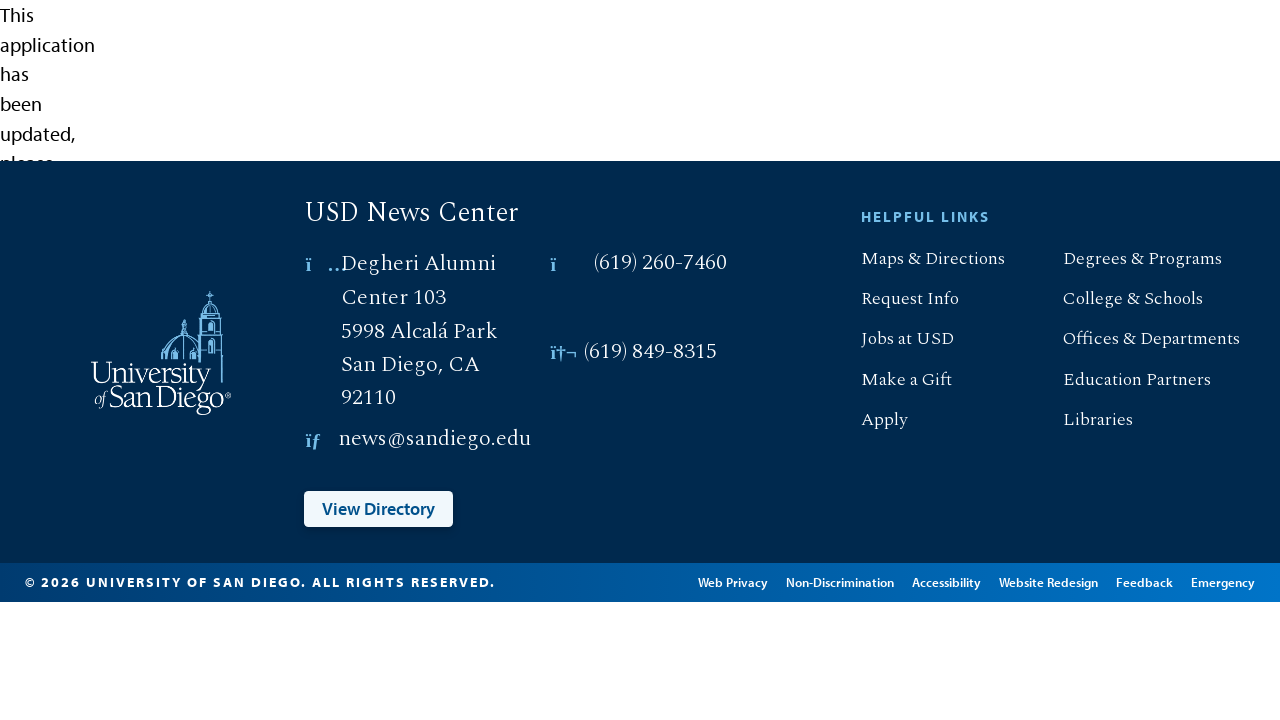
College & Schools (1116, 298)
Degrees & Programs (1126, 258)
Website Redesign (1076, 577)
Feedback (1172, 577)
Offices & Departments (1135, 338)
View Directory (378, 508)
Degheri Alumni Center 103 (418, 280)
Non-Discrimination (868, 577)
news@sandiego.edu (434, 439)
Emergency (964, 606)
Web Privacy (761, 577)
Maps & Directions (916, 258)
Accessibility (974, 577)
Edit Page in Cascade (598, 592)
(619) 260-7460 (660, 263)
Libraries (1081, 419)
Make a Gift (890, 379)
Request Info (893, 298)
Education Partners (1120, 379)
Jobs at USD (891, 338)
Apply (867, 419)
